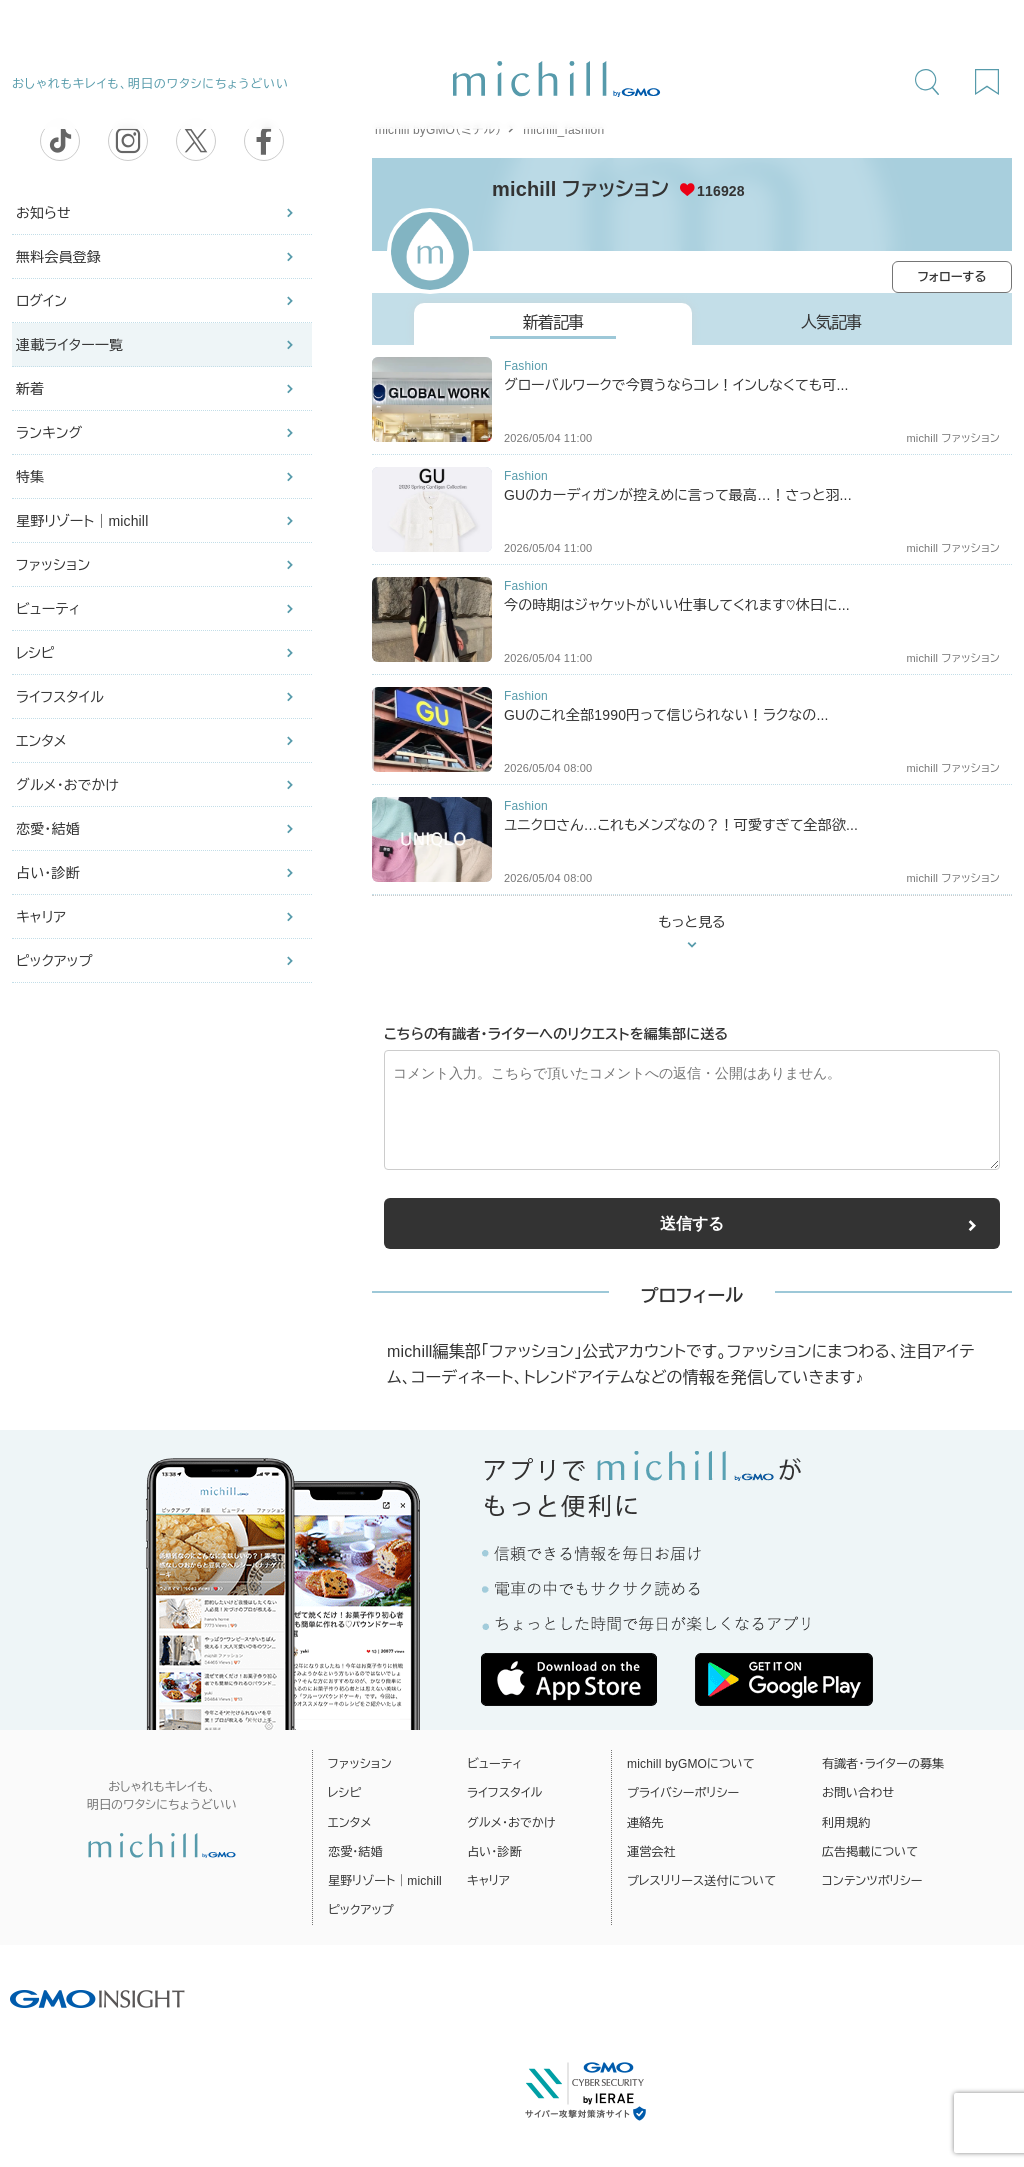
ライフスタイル (60, 697)
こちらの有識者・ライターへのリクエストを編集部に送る (556, 1034)
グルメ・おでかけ (67, 785)
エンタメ (41, 741)
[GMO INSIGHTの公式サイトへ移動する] (97, 1998)
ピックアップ (54, 961)
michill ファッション (580, 189)
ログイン (41, 301)
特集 (30, 477)
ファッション (53, 565)
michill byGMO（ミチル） (438, 130)
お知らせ (43, 213)
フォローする (952, 277)
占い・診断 (48, 873)
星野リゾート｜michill (82, 521)
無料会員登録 (58, 257)
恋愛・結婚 (48, 829)
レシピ (35, 653)
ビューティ (48, 609)
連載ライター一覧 (69, 345)
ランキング (49, 433)
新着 (30, 389)
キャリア (41, 917)
